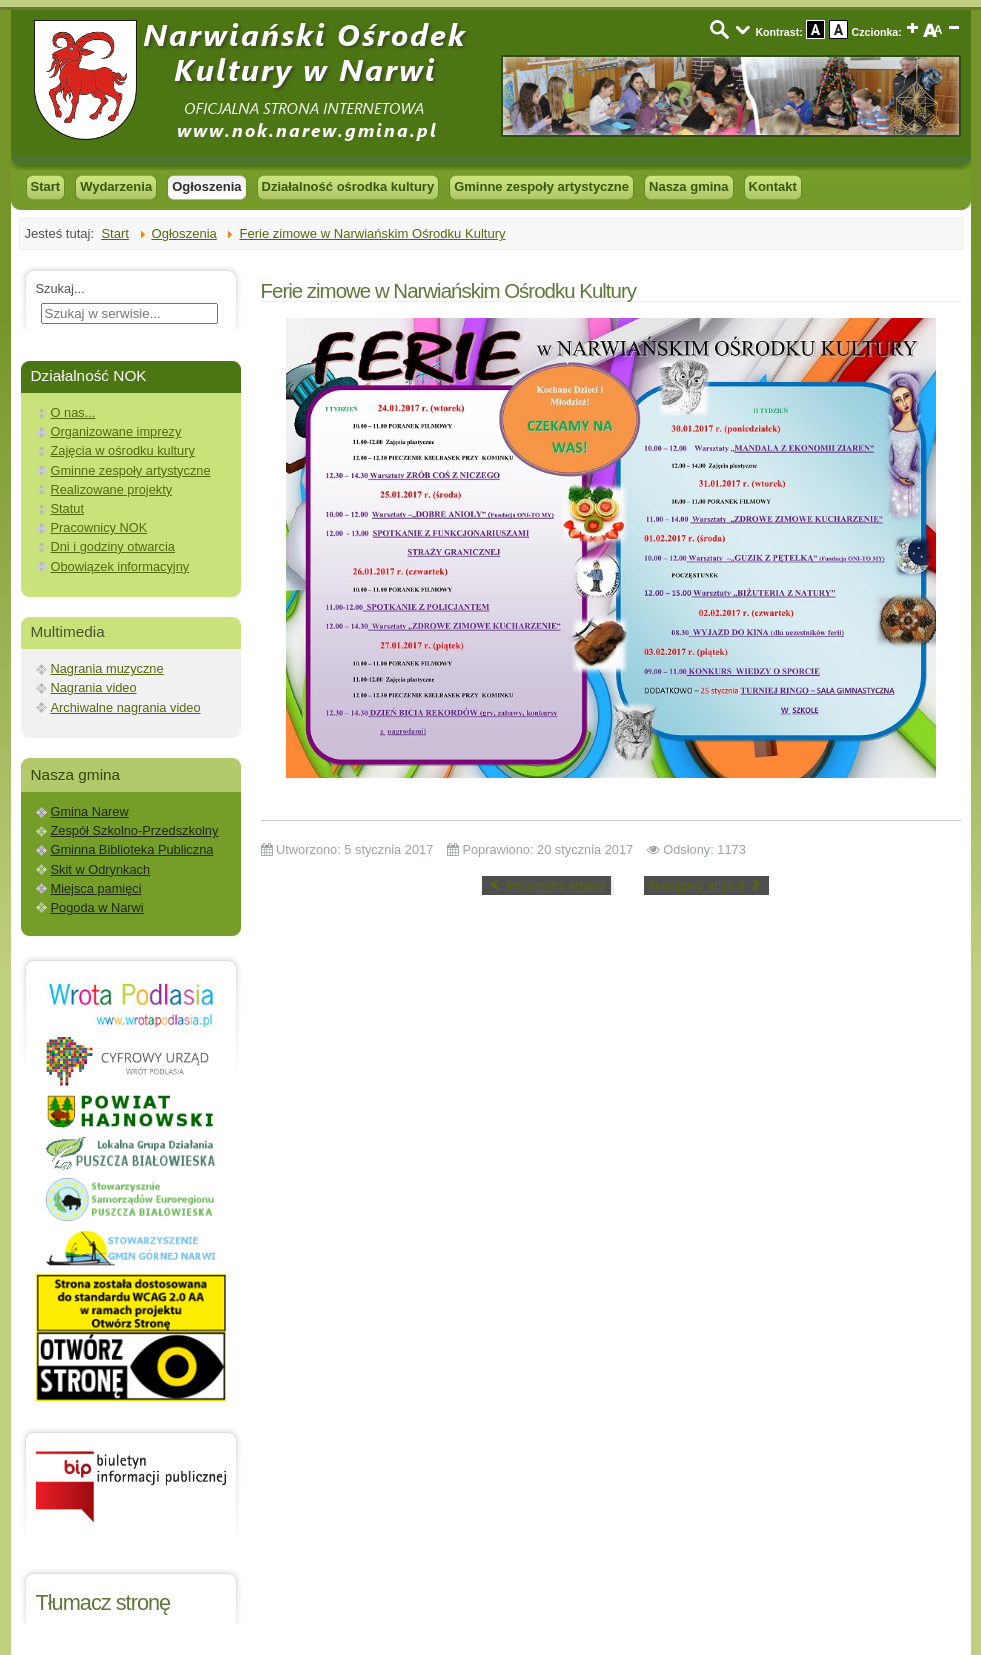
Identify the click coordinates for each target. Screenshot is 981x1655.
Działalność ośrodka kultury (348, 186)
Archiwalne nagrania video (126, 707)
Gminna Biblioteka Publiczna (132, 849)
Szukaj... (60, 288)
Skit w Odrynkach (101, 869)
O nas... (73, 412)
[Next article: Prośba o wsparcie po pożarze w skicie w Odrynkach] (706, 885)
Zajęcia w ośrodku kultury (123, 450)
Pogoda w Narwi (97, 907)
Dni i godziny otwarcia (113, 546)
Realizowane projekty (112, 489)
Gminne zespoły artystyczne (541, 186)
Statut (67, 508)
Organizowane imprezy (116, 431)
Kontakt (773, 186)
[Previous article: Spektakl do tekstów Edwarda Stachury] (546, 885)
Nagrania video (94, 687)
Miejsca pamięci (96, 888)
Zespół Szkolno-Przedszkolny (135, 830)
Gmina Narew (90, 811)
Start (46, 186)
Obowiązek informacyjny (120, 566)
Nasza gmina (688, 186)
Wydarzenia (116, 186)
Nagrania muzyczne (107, 668)
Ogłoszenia (206, 186)
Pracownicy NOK (99, 527)
